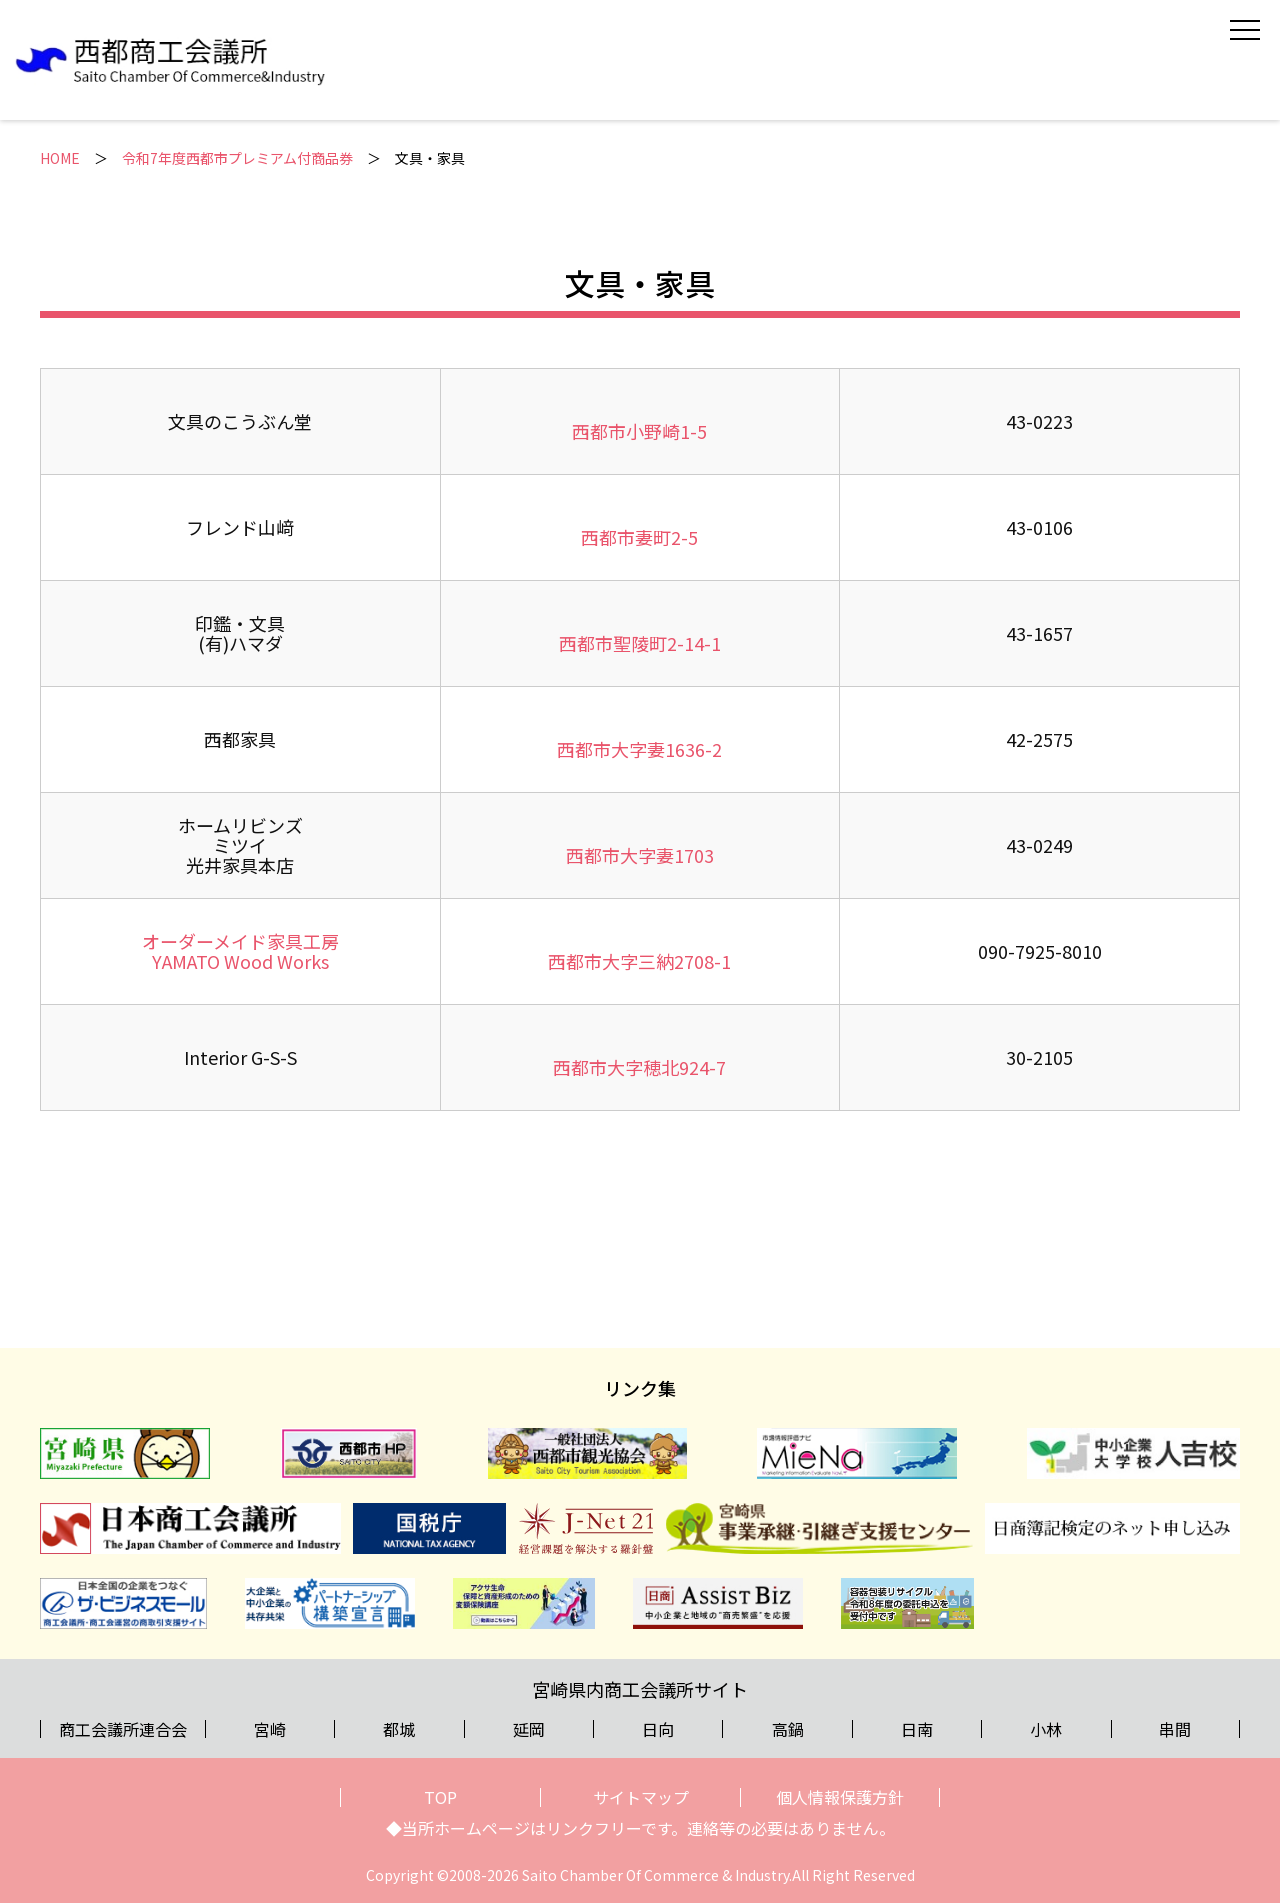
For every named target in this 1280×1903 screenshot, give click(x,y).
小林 (1046, 1729)
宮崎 (270, 1729)
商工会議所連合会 (123, 1729)
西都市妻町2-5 (639, 537)
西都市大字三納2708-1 (639, 961)
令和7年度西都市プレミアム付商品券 (237, 158)
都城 (399, 1729)
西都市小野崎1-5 (639, 431)
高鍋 (788, 1729)
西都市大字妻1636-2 (639, 749)
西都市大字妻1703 (640, 855)
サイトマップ (641, 1797)
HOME (60, 158)
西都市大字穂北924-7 (639, 1067)
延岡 (529, 1729)
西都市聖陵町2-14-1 (640, 643)
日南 (917, 1729)
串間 (1175, 1729)
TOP (440, 1797)
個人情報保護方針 (840, 1797)
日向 (658, 1729)
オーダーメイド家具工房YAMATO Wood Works (240, 951)
